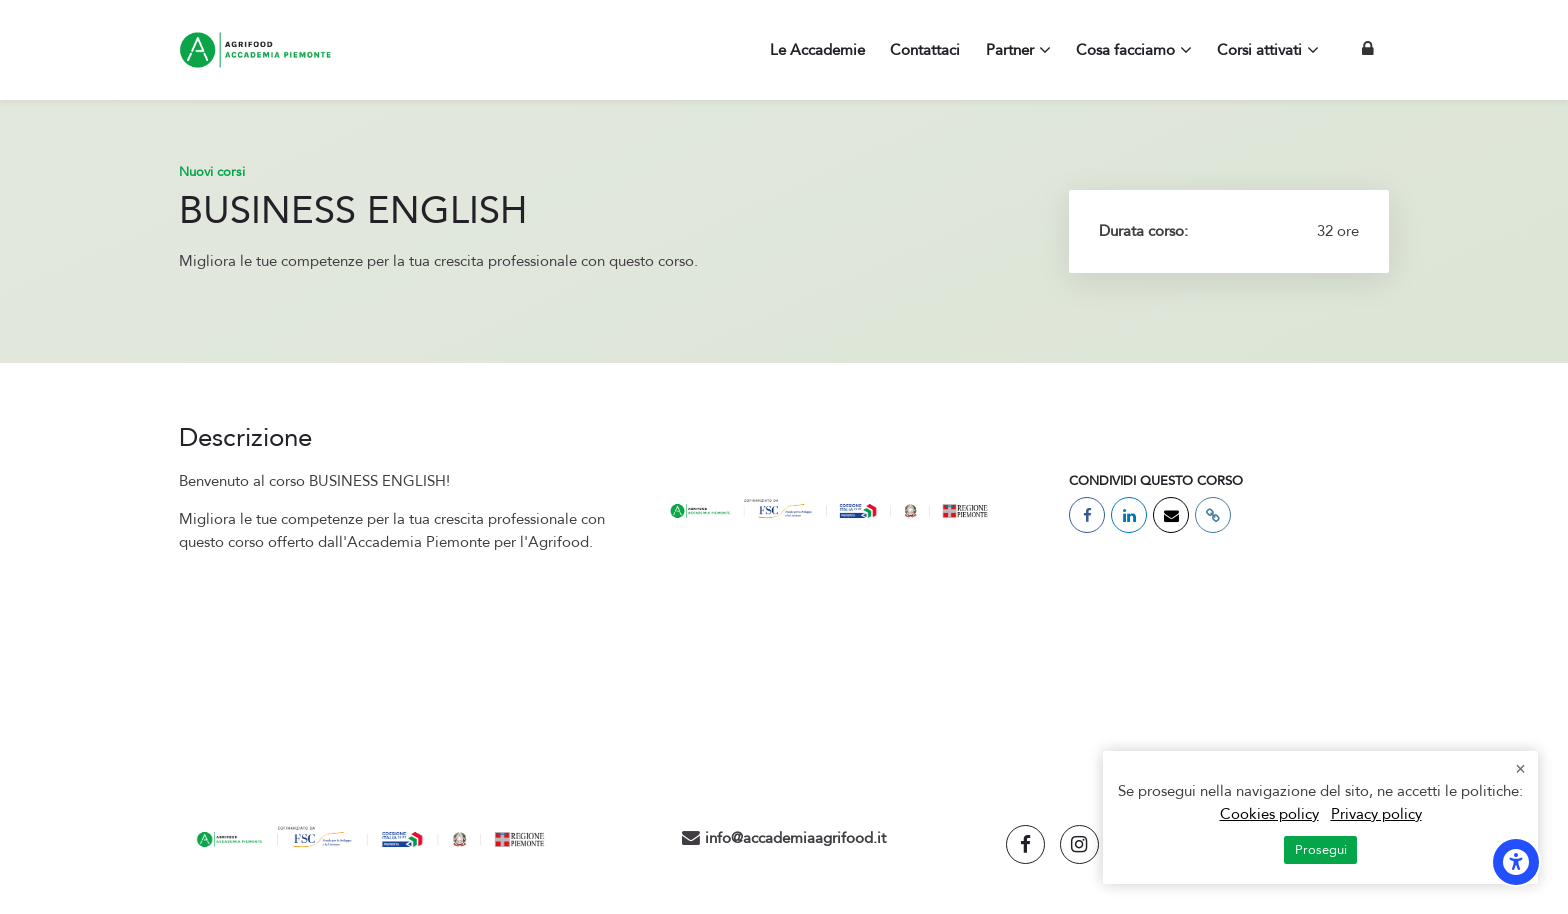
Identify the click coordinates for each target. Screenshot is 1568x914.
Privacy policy (1376, 814)
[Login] (1368, 49)
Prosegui (1321, 850)
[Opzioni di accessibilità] (1516, 862)
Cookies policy (1269, 814)
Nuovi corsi (212, 172)
